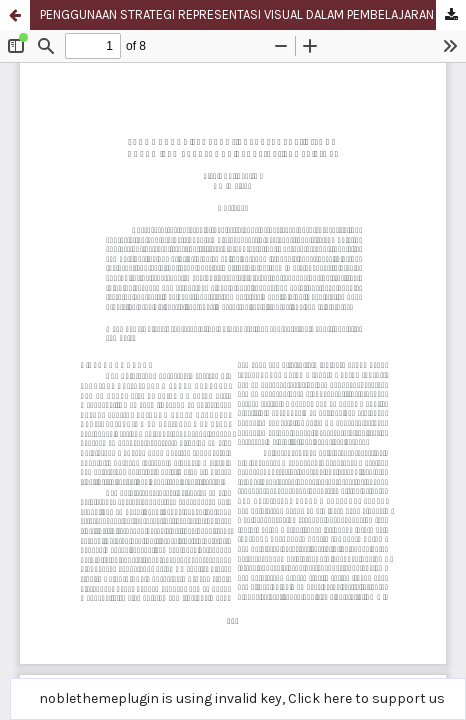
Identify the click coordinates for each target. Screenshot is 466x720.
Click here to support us (366, 698)
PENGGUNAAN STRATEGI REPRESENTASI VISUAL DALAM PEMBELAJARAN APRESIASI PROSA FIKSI (253, 14)
